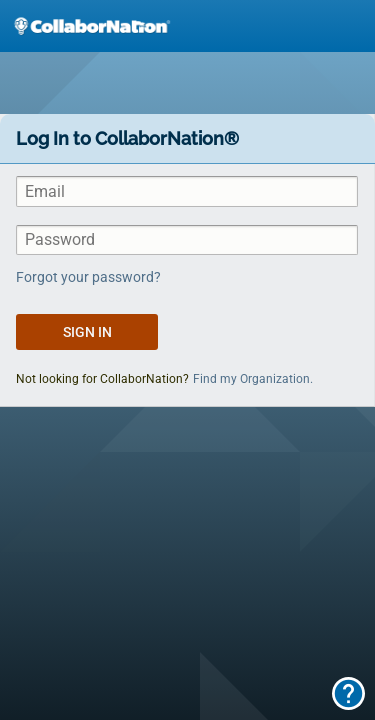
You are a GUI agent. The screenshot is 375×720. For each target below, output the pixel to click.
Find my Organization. (253, 379)
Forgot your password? (88, 277)
